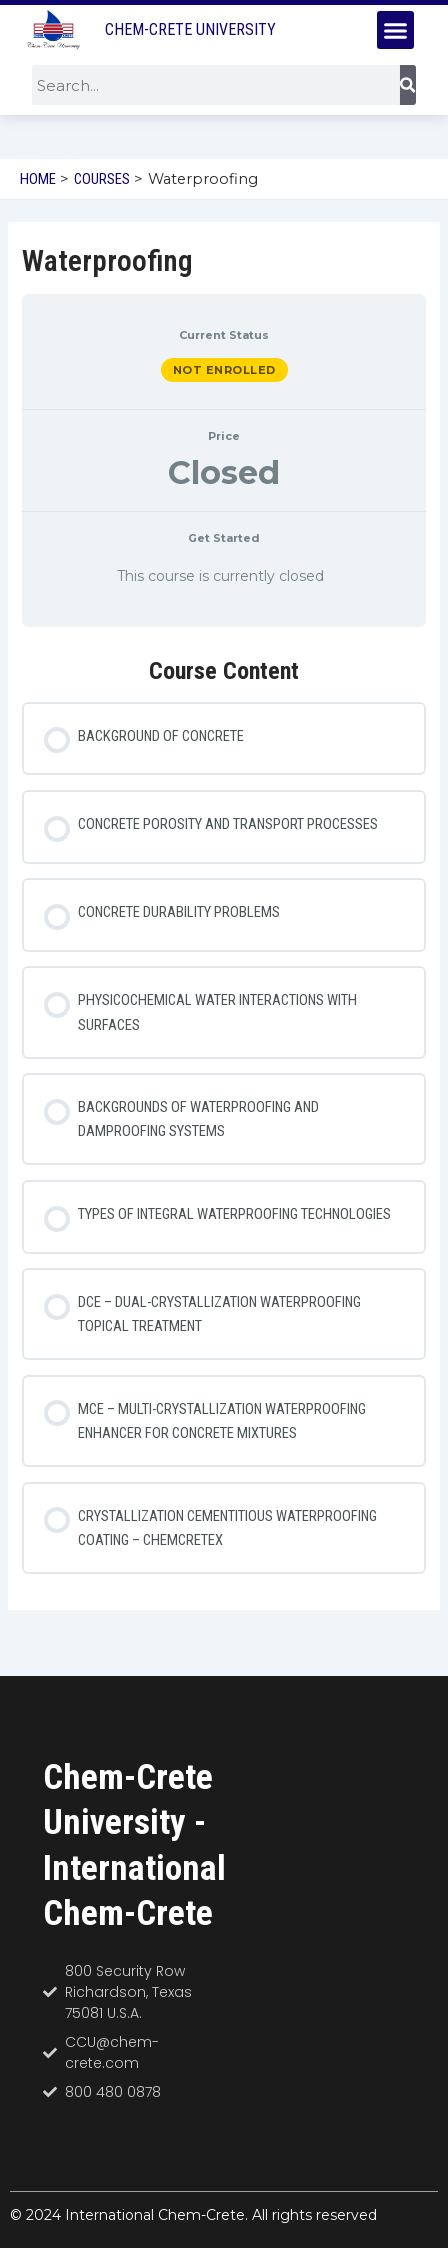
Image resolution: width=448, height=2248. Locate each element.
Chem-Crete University (190, 29)
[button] (396, 30)
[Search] (407, 85)
